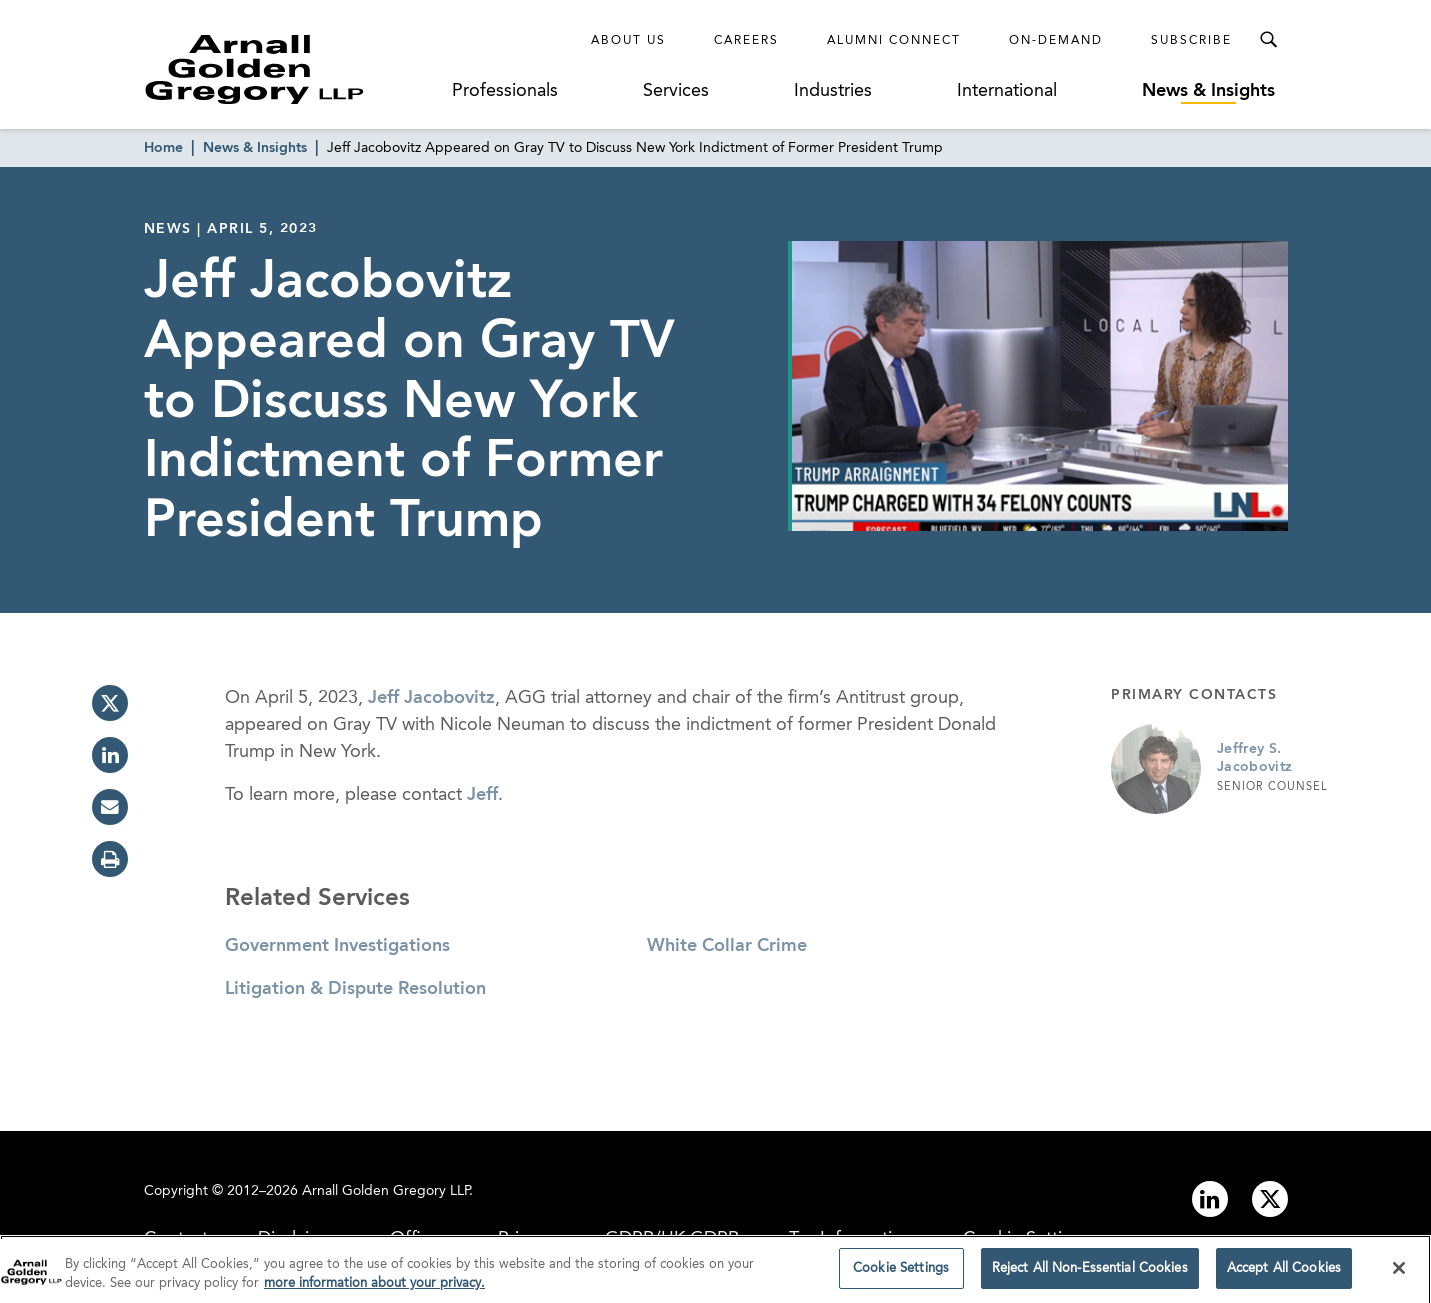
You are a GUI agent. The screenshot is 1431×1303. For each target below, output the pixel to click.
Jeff (482, 795)
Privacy (526, 1239)
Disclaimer (299, 1239)
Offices (419, 1239)
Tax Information (851, 1239)
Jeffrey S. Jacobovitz (1255, 758)
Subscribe (1191, 41)
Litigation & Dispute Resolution (355, 989)
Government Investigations (337, 946)
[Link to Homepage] (292, 69)
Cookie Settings (1027, 1239)
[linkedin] (110, 755)
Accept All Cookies (1284, 1275)
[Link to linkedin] (1210, 1199)
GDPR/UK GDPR (672, 1239)
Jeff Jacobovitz (431, 698)
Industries (833, 91)
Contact (176, 1239)
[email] (110, 807)
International (1007, 91)
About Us (628, 41)
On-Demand (1056, 41)
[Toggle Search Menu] (1268, 40)
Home (163, 148)
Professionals (505, 91)
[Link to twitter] (1270, 1199)
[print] (110, 859)
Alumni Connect (894, 41)
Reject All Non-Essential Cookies (1090, 1275)
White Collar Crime (727, 946)
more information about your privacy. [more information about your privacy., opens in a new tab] (374, 1290)
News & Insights (1208, 91)
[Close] (1399, 1274)
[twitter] (110, 703)
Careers (746, 41)
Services (676, 91)
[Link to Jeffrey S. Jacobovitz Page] (1156, 769)
